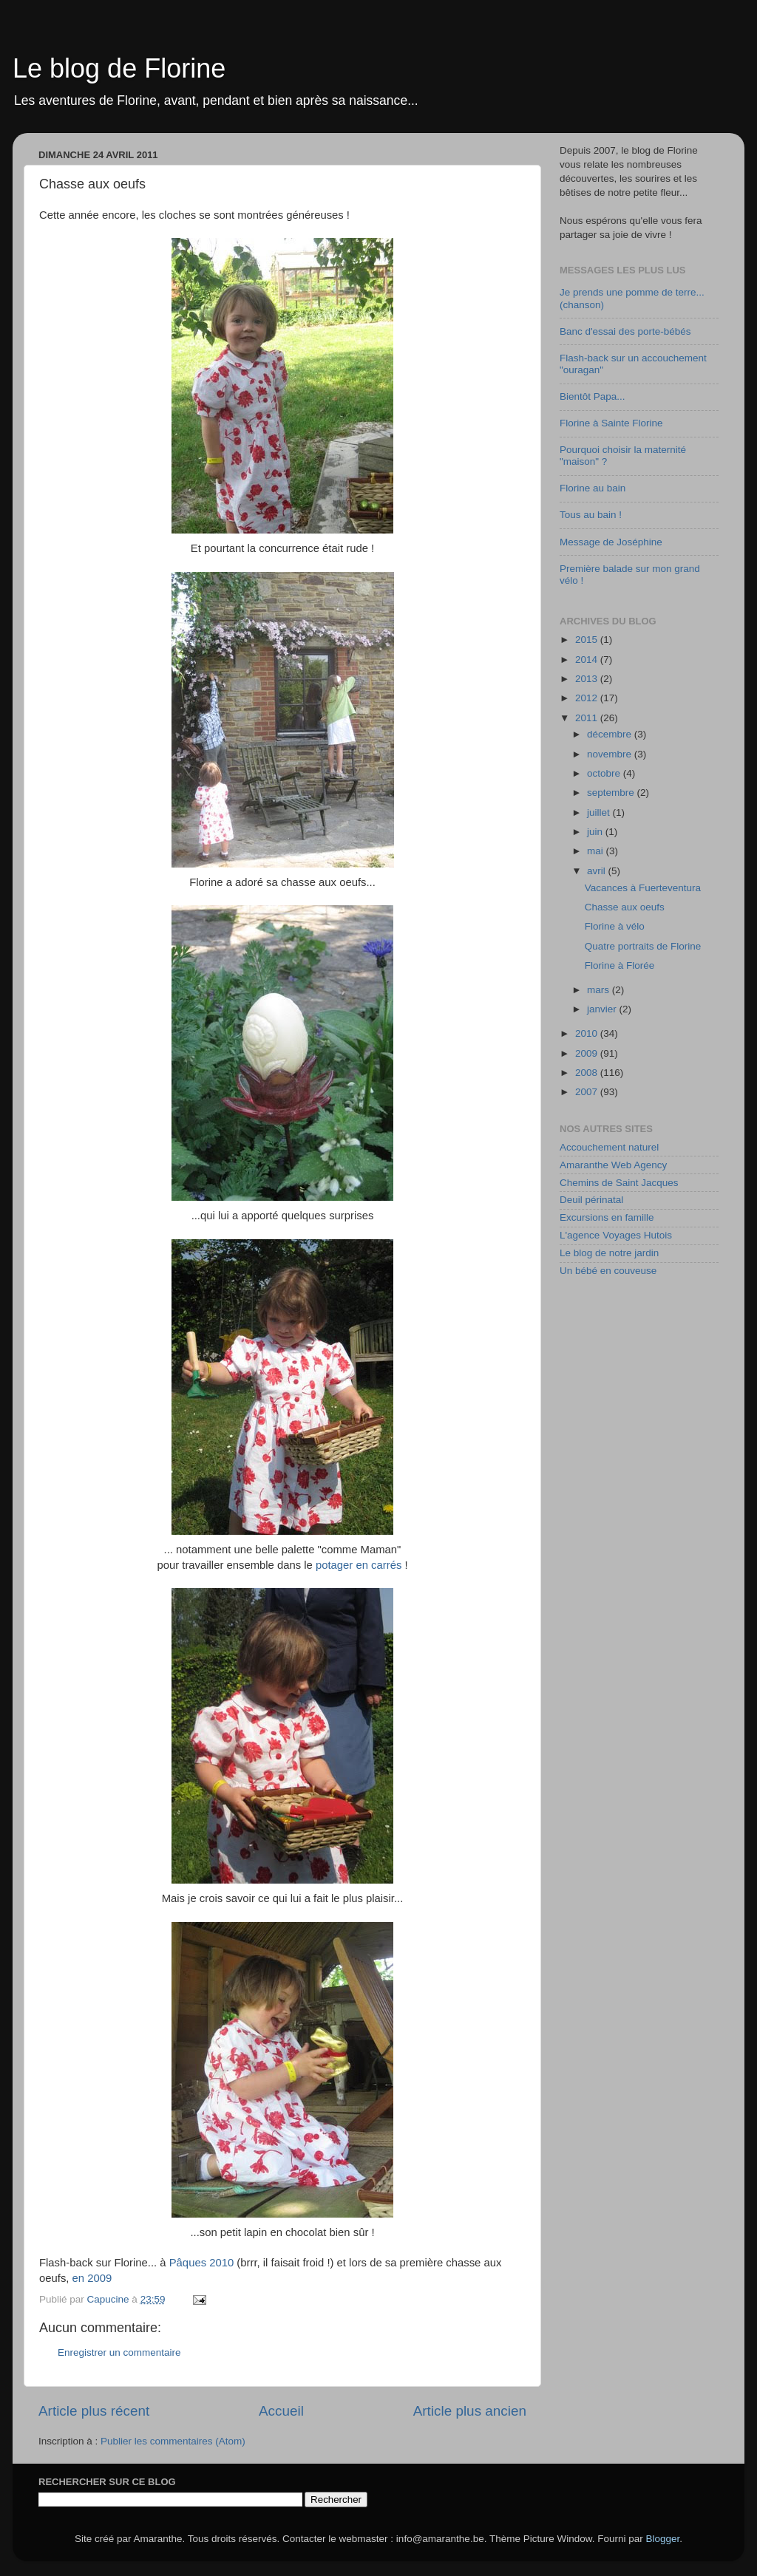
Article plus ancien (469, 2411)
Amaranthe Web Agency (613, 1165)
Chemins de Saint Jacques (619, 1182)
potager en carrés (358, 1565)
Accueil (281, 2411)
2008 (587, 1072)
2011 (587, 717)
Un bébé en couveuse (608, 1270)
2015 (587, 639)
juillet (600, 812)
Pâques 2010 (201, 2263)
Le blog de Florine (119, 68)
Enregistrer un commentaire (119, 2352)
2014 (587, 659)
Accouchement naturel (609, 1147)
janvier (603, 1009)
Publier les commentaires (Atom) (173, 2441)
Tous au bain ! (591, 514)
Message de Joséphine (611, 542)
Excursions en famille (607, 1217)
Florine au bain (592, 488)
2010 (587, 1033)
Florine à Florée (620, 965)
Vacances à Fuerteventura (643, 887)
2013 (587, 678)
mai (596, 850)
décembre (610, 734)
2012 (587, 697)
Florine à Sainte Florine (611, 423)
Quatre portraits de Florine (643, 946)
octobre (605, 773)
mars (599, 989)
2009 (587, 1053)
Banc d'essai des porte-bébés (625, 331)
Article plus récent (93, 2411)
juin (596, 831)
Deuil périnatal (591, 1199)
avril (597, 870)
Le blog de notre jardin (609, 1252)
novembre (610, 754)
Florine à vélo (615, 926)
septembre (612, 792)
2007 (587, 1091)
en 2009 (92, 2278)
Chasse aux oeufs (625, 907)
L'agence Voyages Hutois (616, 1235)
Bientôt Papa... (592, 396)
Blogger (663, 2538)
